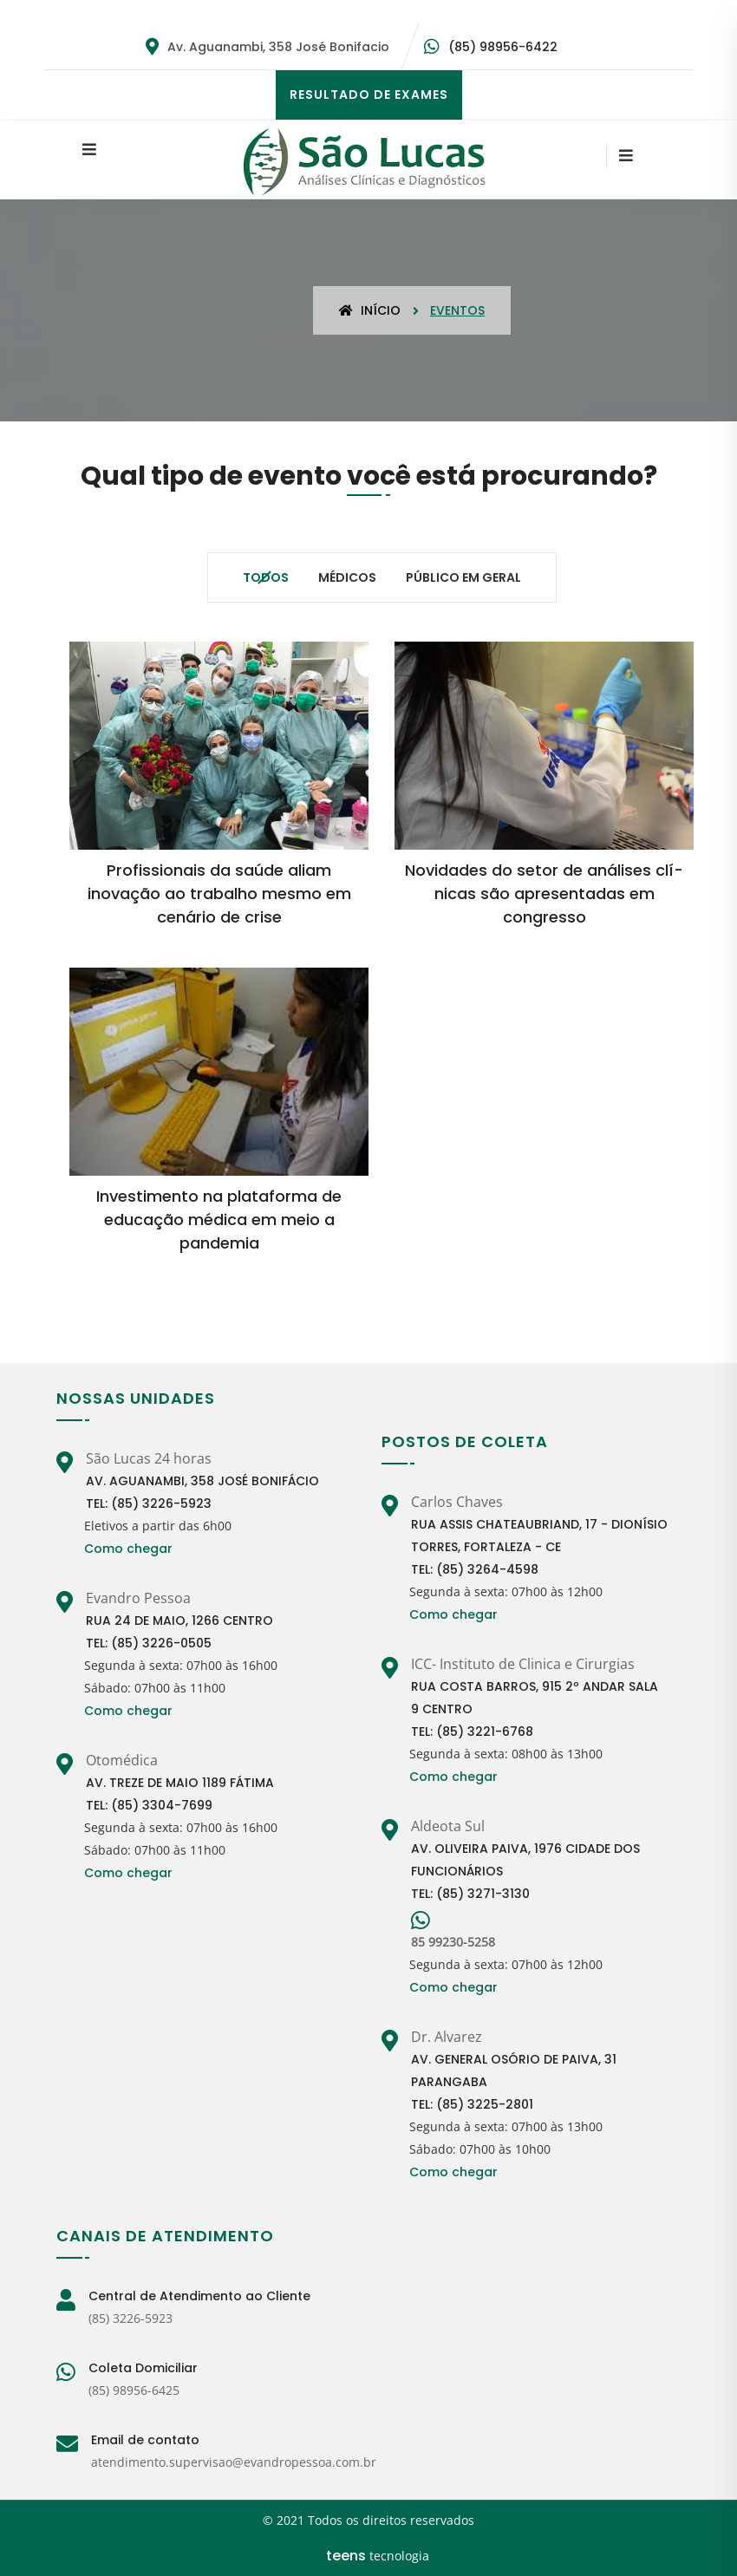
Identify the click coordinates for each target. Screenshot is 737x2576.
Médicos (347, 577)
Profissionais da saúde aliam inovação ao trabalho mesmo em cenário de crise (219, 893)
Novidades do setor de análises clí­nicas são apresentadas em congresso (544, 893)
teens (346, 2556)
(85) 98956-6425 (133, 2390)
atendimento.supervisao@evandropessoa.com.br (233, 2462)
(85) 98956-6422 (503, 46)
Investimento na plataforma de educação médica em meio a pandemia (219, 1219)
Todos (266, 577)
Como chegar (128, 1548)
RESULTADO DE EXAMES (369, 94)
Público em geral (463, 577)
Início (370, 310)
